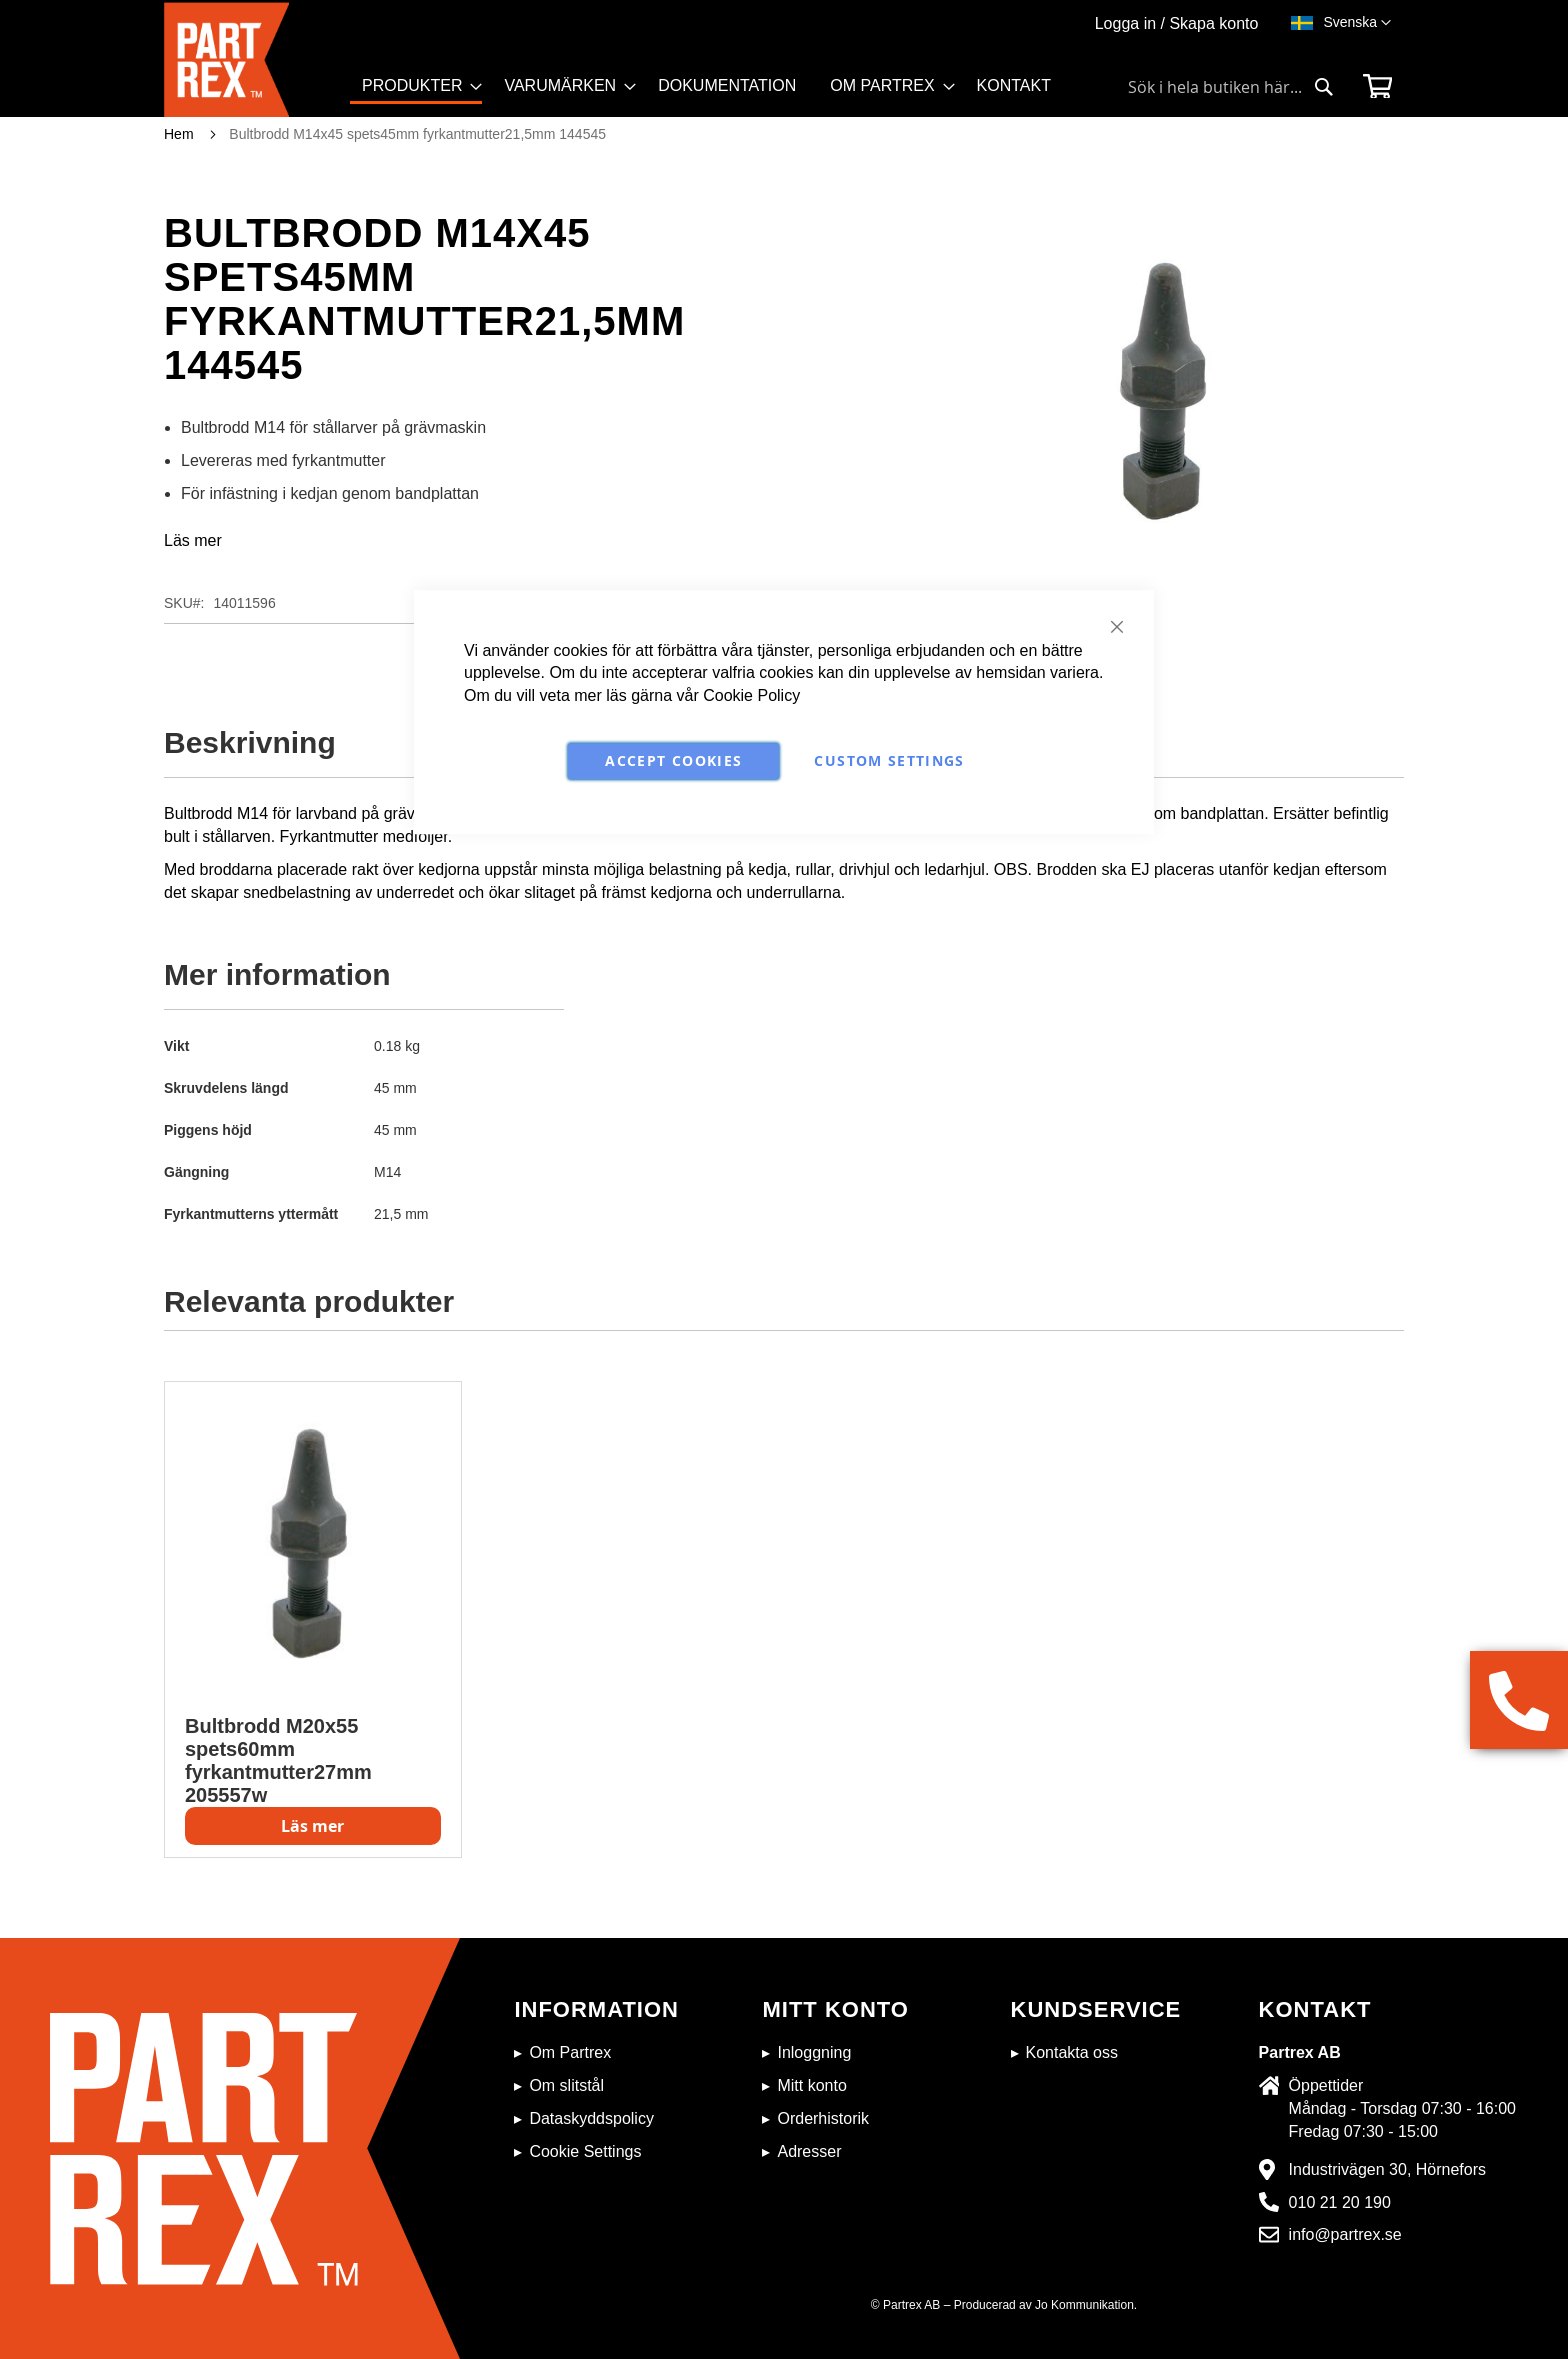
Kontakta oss (1072, 2052)
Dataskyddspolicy (591, 2118)
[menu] (715, 94)
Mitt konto (811, 2085)
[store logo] (257, 59)
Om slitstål (566, 2085)
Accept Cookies (673, 760)
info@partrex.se (1345, 2234)
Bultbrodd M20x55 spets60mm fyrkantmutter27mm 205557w (278, 1760)
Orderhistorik (823, 2118)
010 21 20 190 (1340, 2202)
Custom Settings (889, 760)
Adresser (809, 2151)
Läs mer (193, 540)
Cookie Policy (751, 695)
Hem (179, 134)
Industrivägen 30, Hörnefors (1387, 2169)
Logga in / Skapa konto (1177, 23)
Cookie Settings (585, 2151)
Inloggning (814, 2052)
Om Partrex (570, 2052)
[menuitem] (416, 87)
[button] (1357, 23)
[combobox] (1231, 87)
